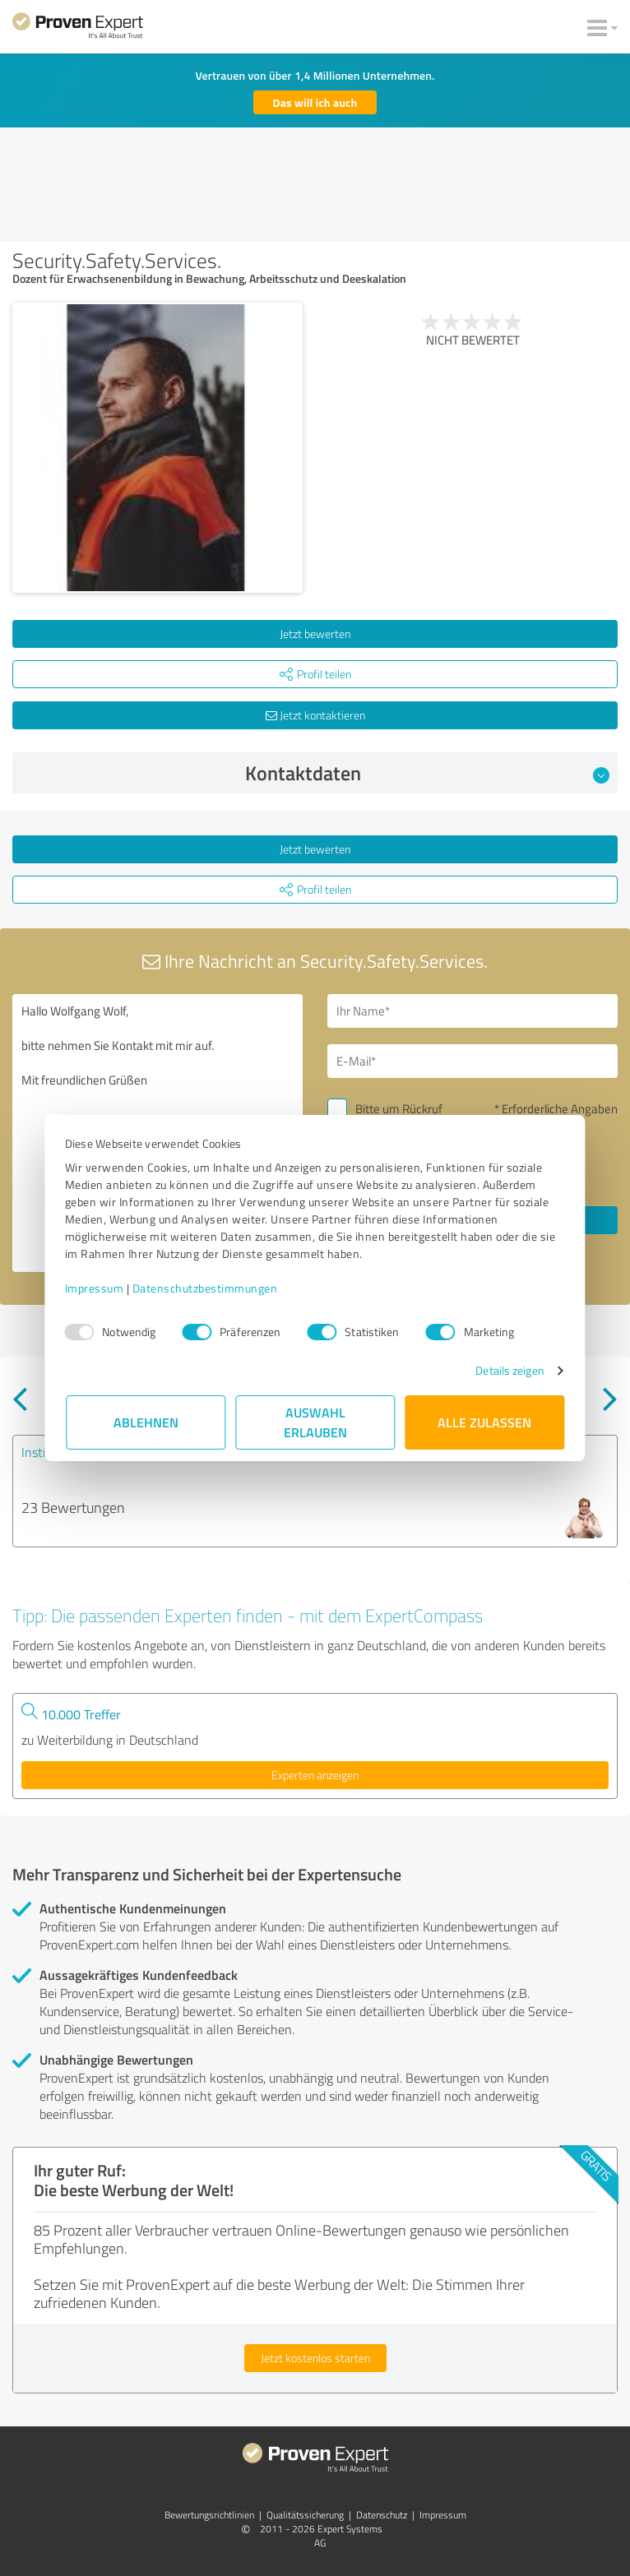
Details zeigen (509, 1370)
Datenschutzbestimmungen (206, 1288)
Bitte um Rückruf (398, 1108)
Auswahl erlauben (315, 1422)
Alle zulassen (484, 1422)
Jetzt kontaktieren (315, 715)
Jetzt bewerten (315, 633)
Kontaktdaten (427, 773)
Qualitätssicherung (305, 2515)
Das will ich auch (315, 102)
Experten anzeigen (315, 1775)
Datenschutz (381, 2515)
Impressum (95, 1288)
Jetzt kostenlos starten (315, 2358)
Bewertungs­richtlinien (209, 2515)
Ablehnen (145, 1422)
